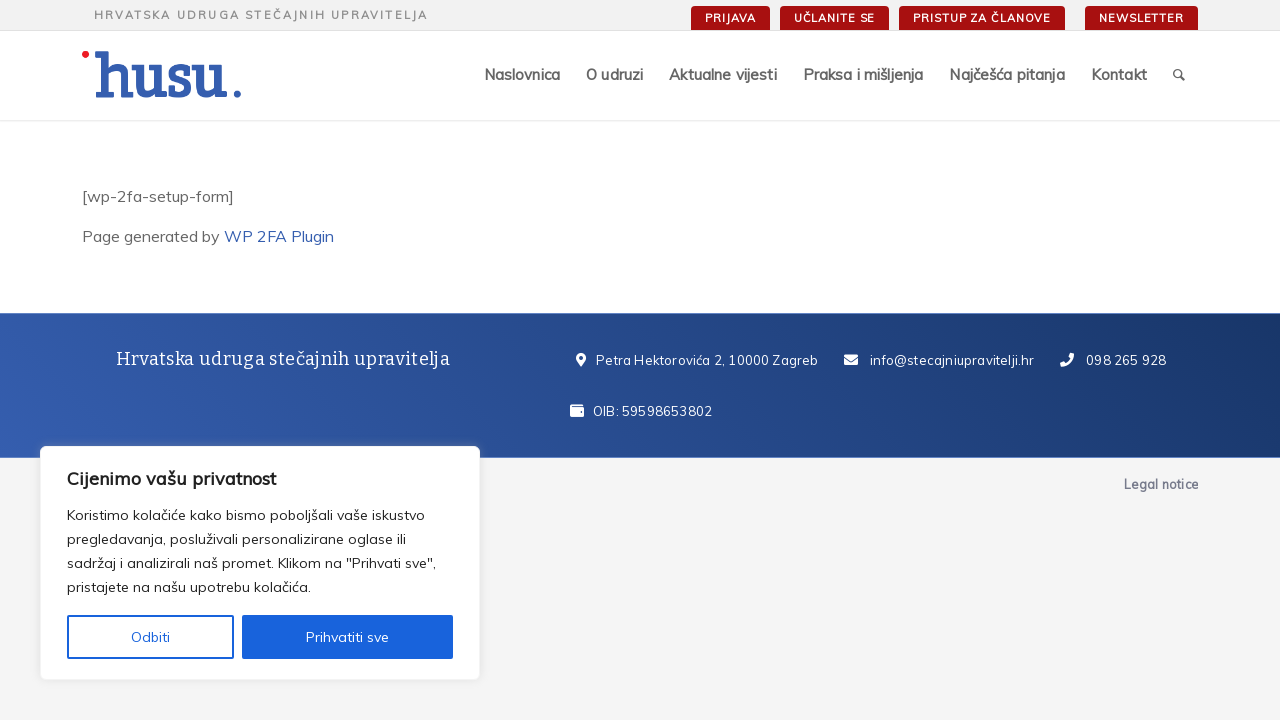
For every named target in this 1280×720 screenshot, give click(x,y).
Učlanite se (835, 18)
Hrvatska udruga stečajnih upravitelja (261, 15)
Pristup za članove (982, 18)
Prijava (730, 18)
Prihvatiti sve (347, 637)
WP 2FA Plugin (279, 236)
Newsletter (1141, 18)
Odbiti (150, 637)
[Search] (1179, 75)
